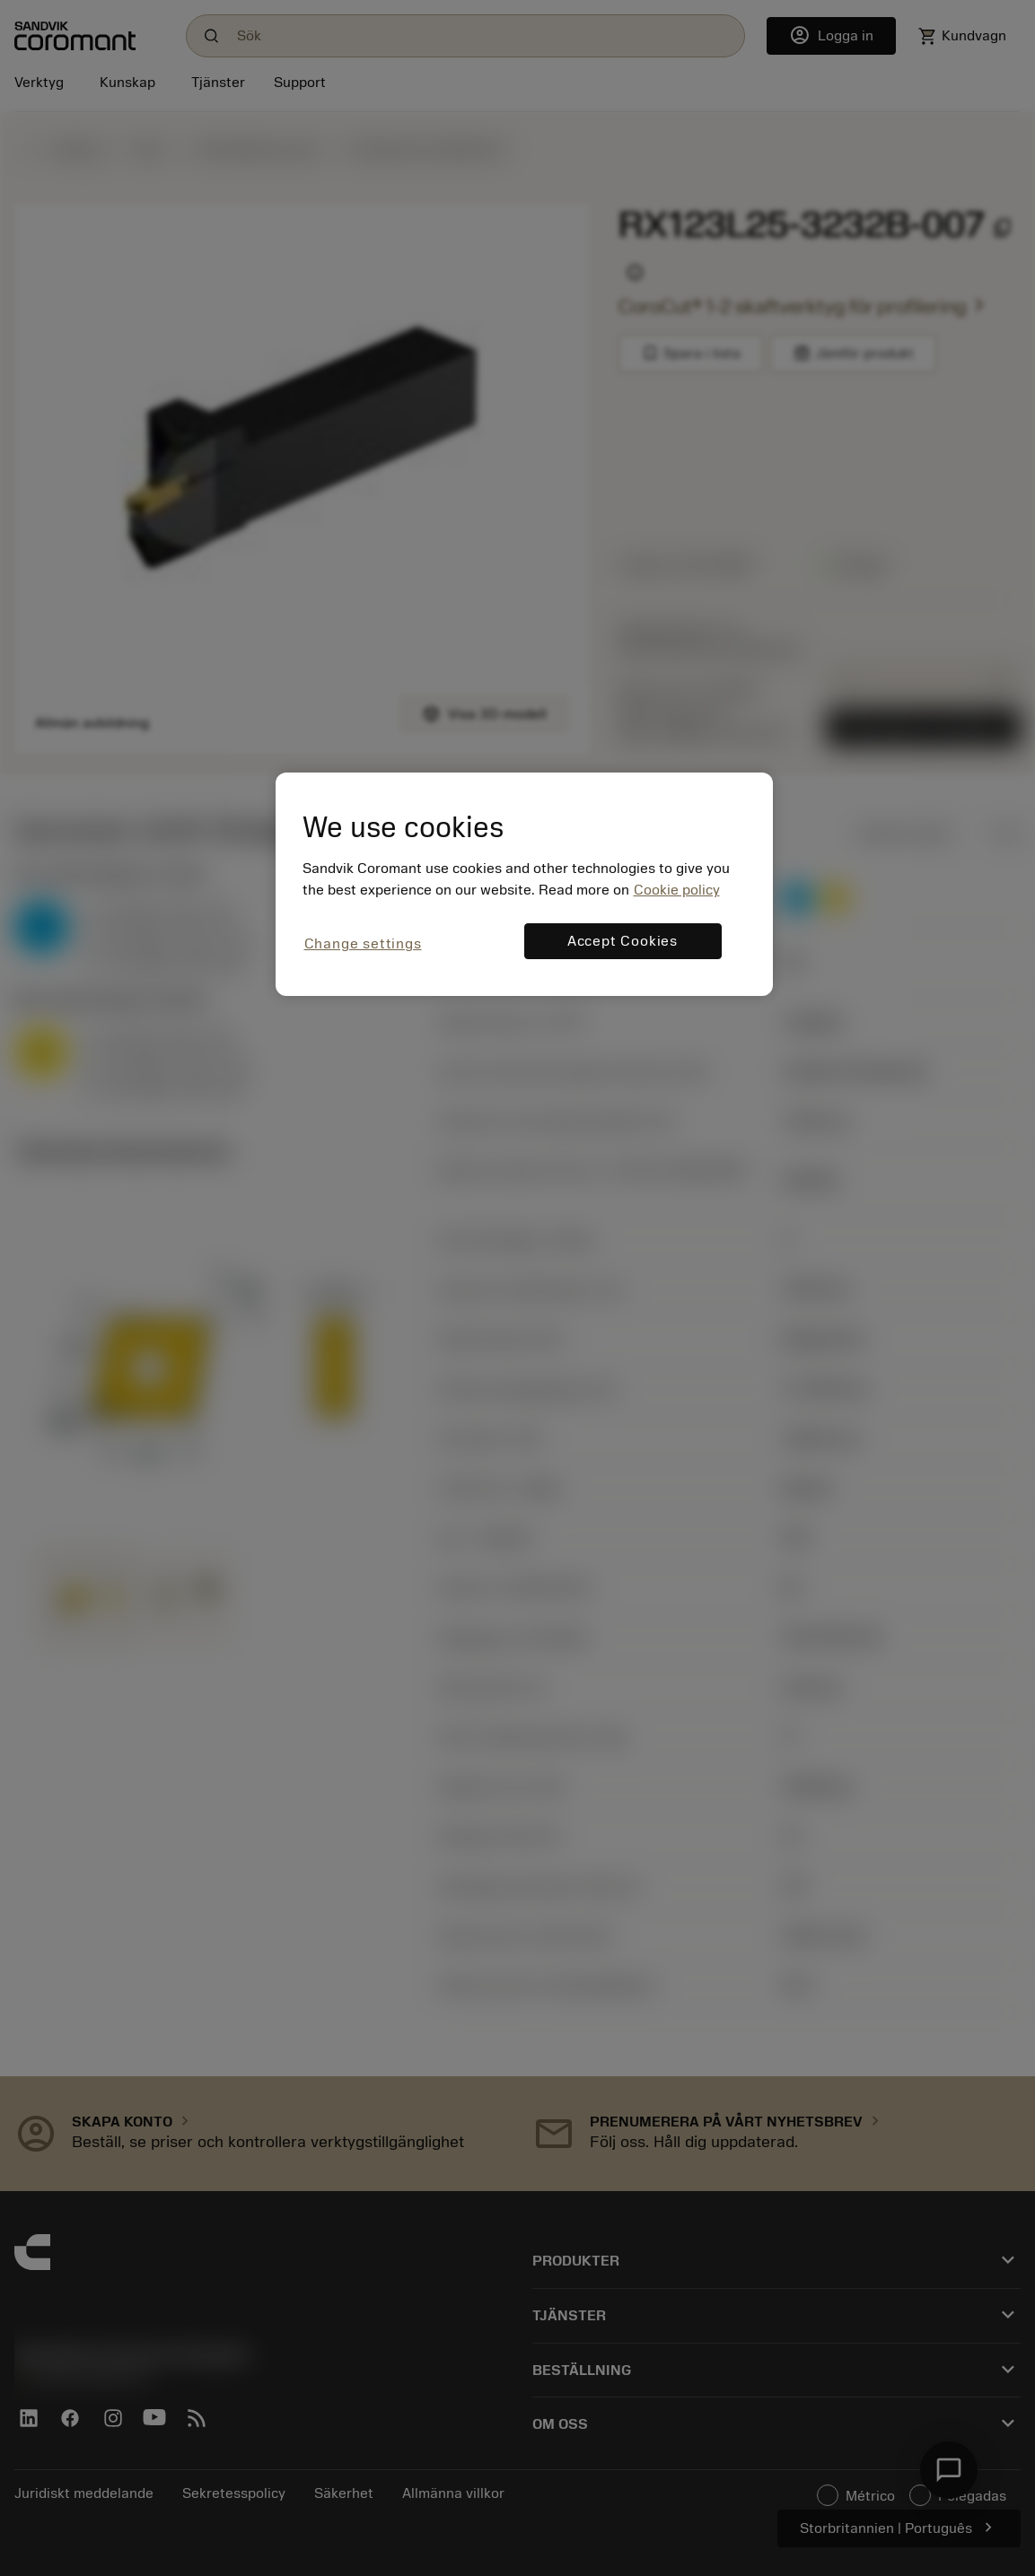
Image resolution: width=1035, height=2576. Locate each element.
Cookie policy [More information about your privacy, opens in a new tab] (677, 890)
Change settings (363, 944)
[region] (524, 884)
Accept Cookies (622, 941)
